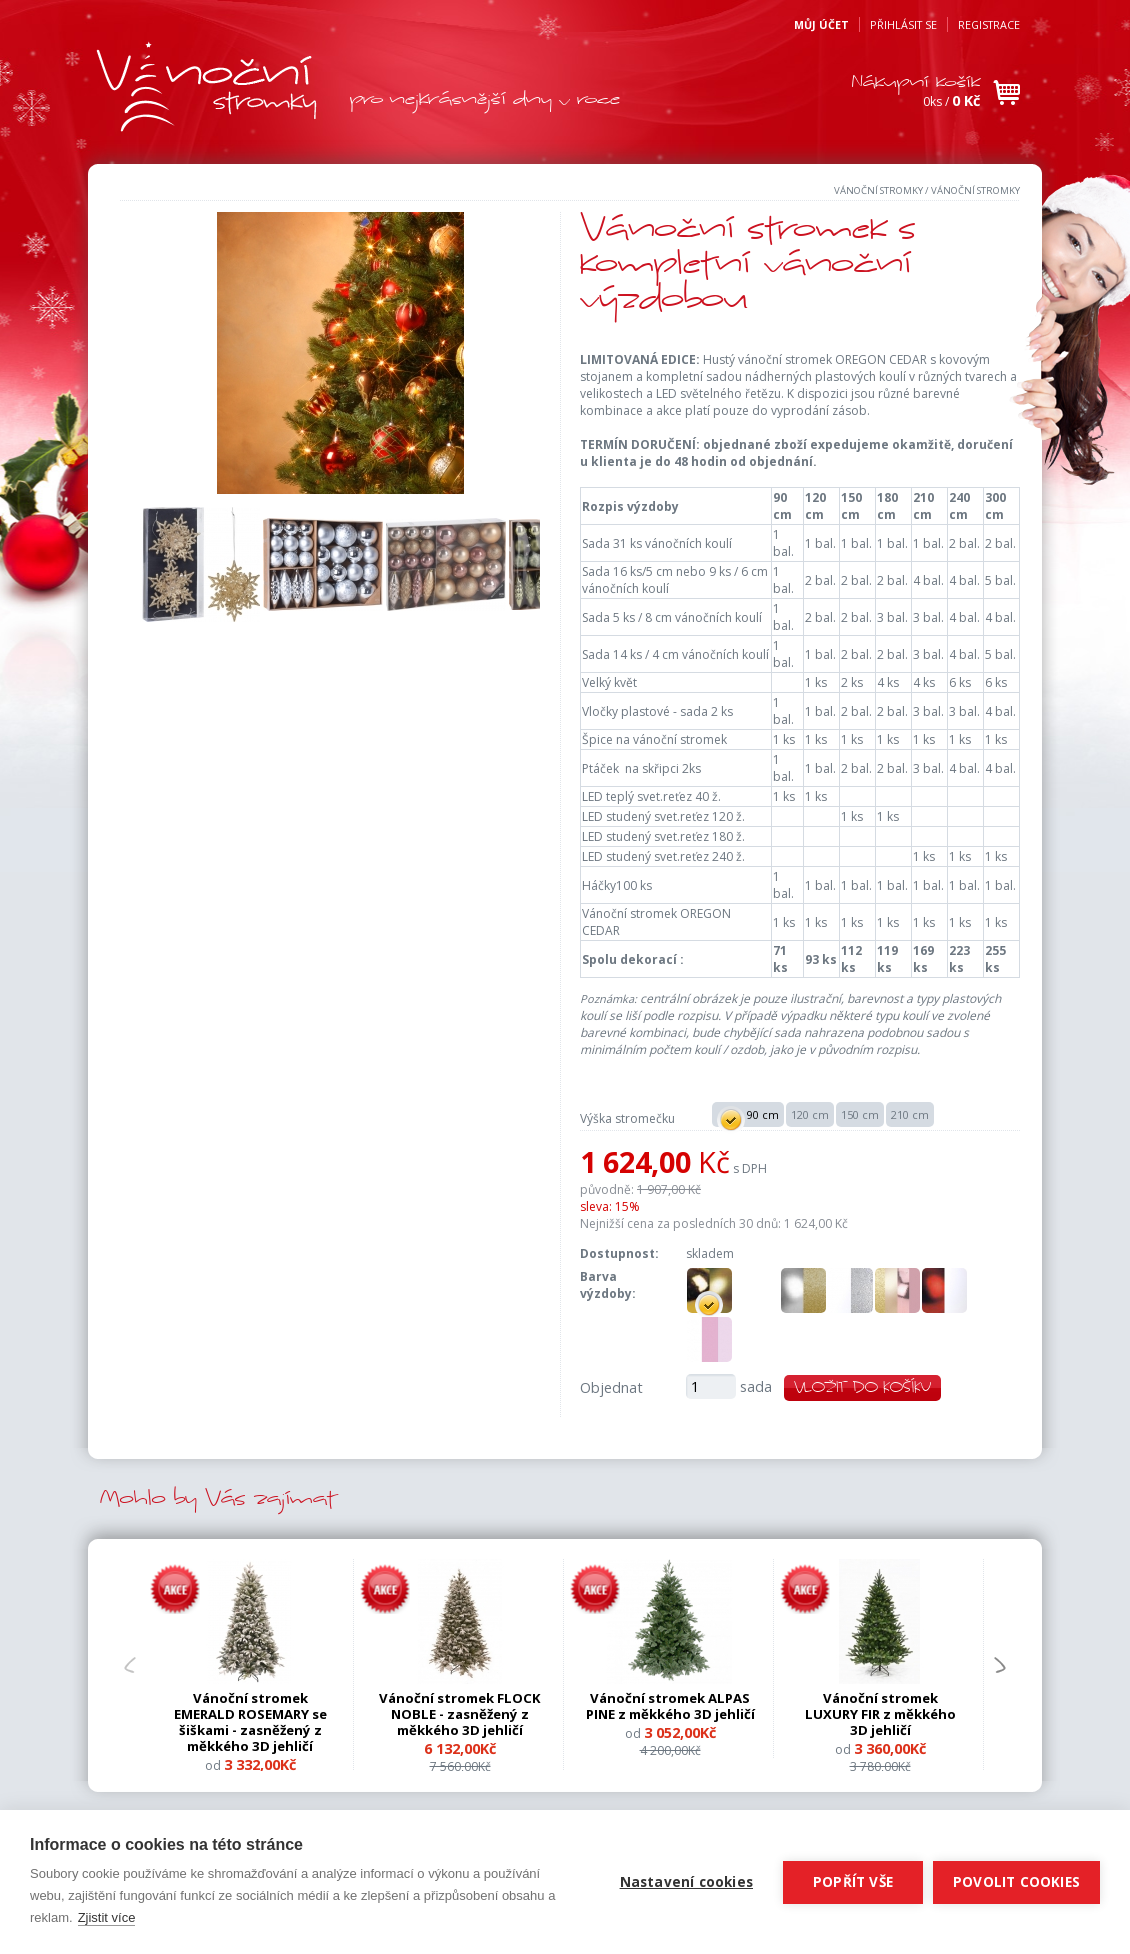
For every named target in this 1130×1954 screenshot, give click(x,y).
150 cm (860, 1114)
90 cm (747, 1116)
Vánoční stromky (878, 190)
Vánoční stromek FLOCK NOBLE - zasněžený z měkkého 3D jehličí (460, 1714)
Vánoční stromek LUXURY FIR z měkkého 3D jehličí (880, 1714)
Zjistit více (107, 1917)
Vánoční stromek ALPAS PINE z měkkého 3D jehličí (670, 1706)
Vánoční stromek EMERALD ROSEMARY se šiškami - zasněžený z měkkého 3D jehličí (250, 1721)
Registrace (989, 24)
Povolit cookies (1016, 1882)
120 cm (810, 1114)
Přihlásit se (903, 24)
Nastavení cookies (686, 1882)
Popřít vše (853, 1882)
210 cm (910, 1114)
